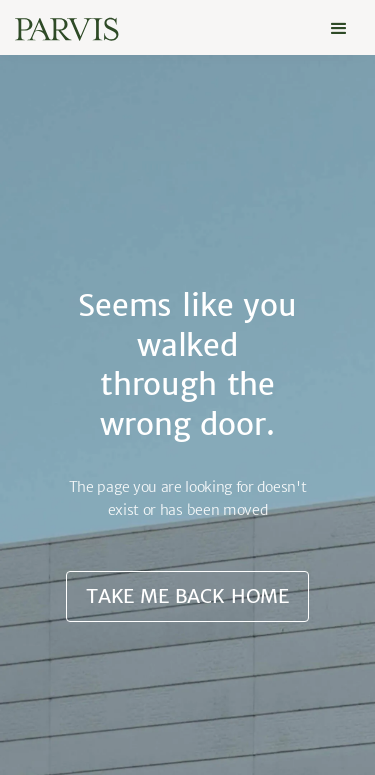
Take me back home (187, 596)
